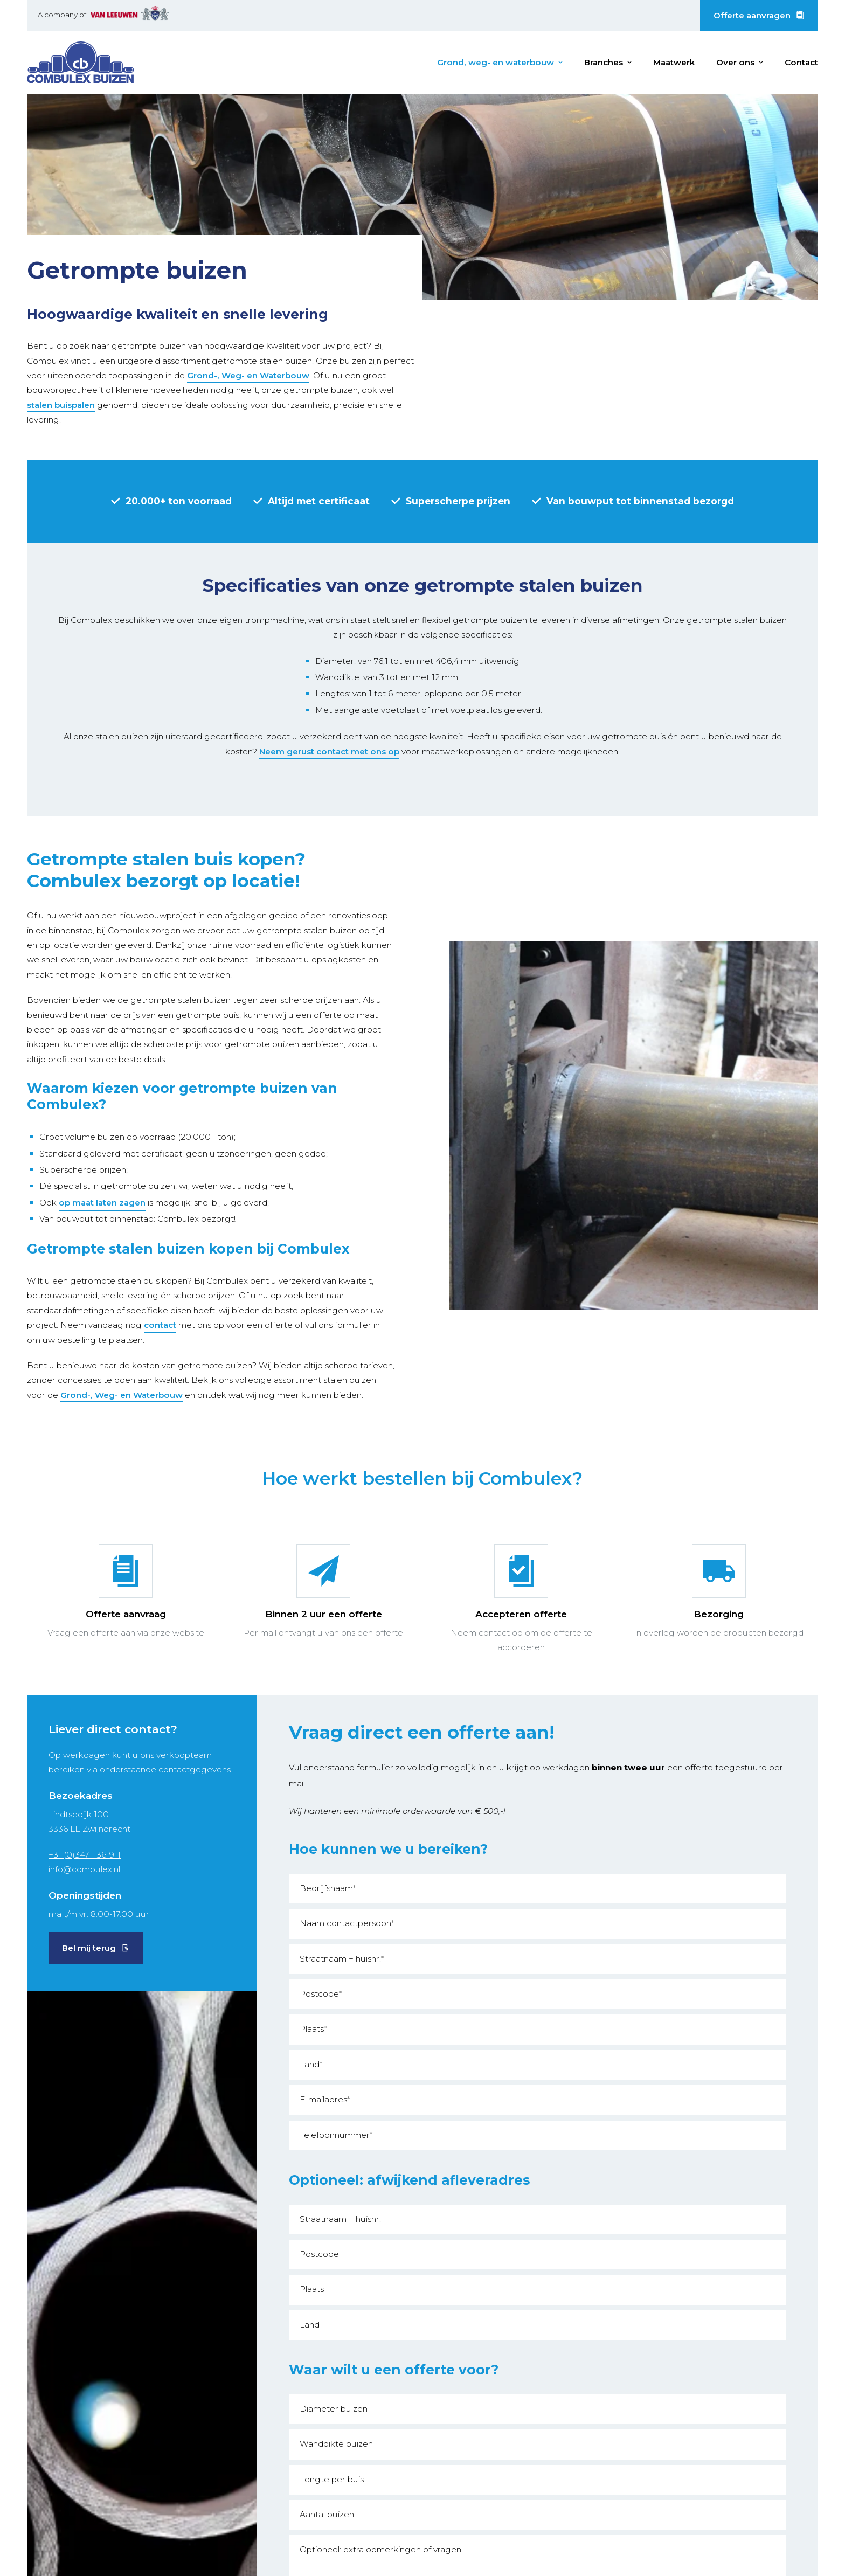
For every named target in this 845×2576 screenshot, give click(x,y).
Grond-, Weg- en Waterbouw (248, 375)
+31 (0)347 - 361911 (85, 1855)
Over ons (735, 62)
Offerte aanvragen (752, 15)
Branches (603, 62)
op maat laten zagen (102, 1202)
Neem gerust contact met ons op (329, 751)
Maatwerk (674, 62)
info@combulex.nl (84, 1869)
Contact (801, 62)
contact (160, 1325)
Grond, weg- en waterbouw (495, 62)
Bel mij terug (89, 1948)
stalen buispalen (61, 405)
